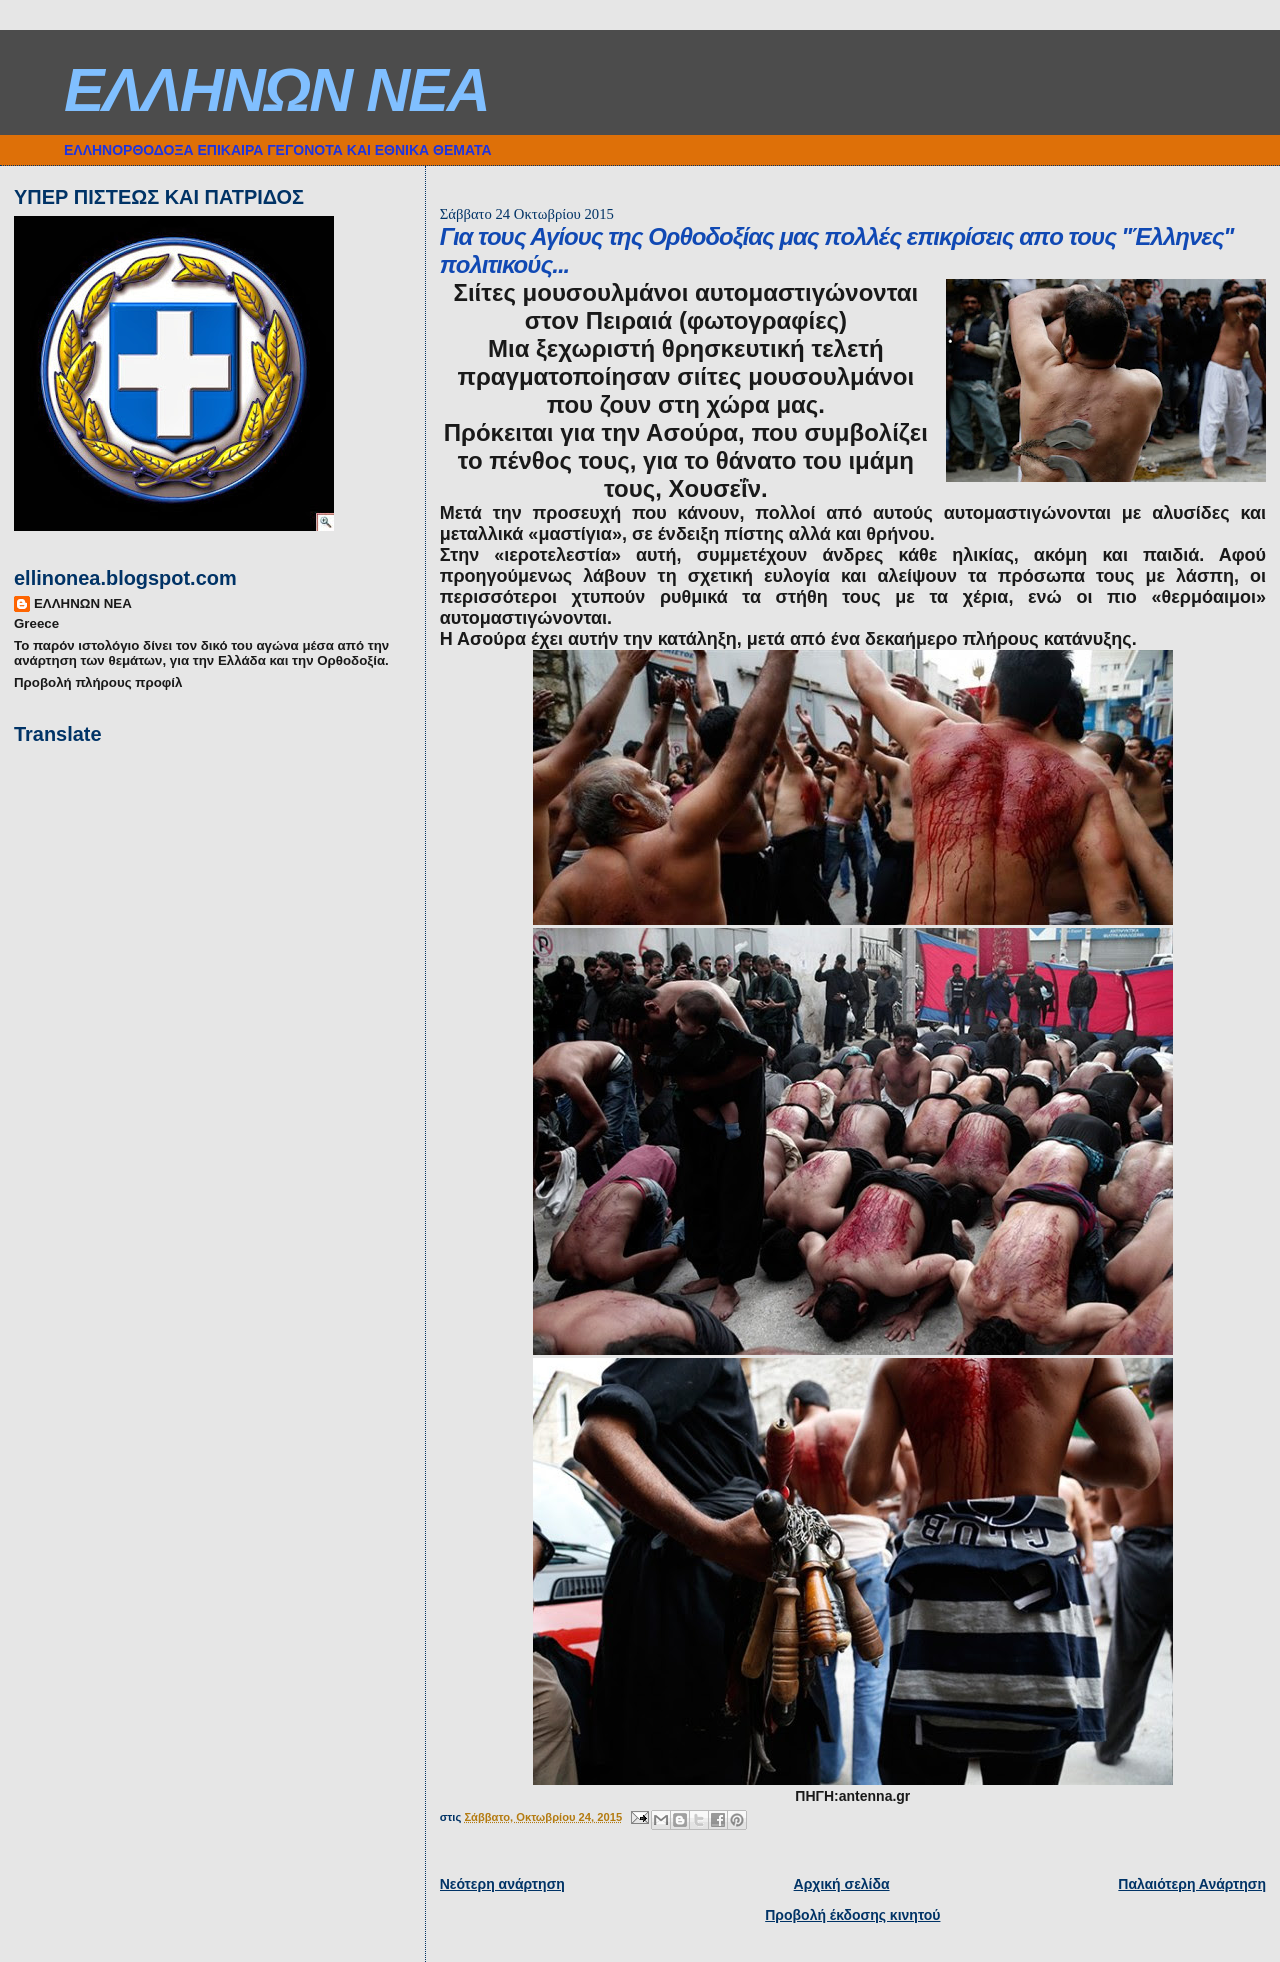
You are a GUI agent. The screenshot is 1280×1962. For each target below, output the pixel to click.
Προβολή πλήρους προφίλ (98, 682)
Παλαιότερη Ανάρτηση (1192, 1884)
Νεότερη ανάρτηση (502, 1884)
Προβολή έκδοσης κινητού (852, 1915)
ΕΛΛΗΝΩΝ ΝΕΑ (276, 90)
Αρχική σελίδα (842, 1884)
